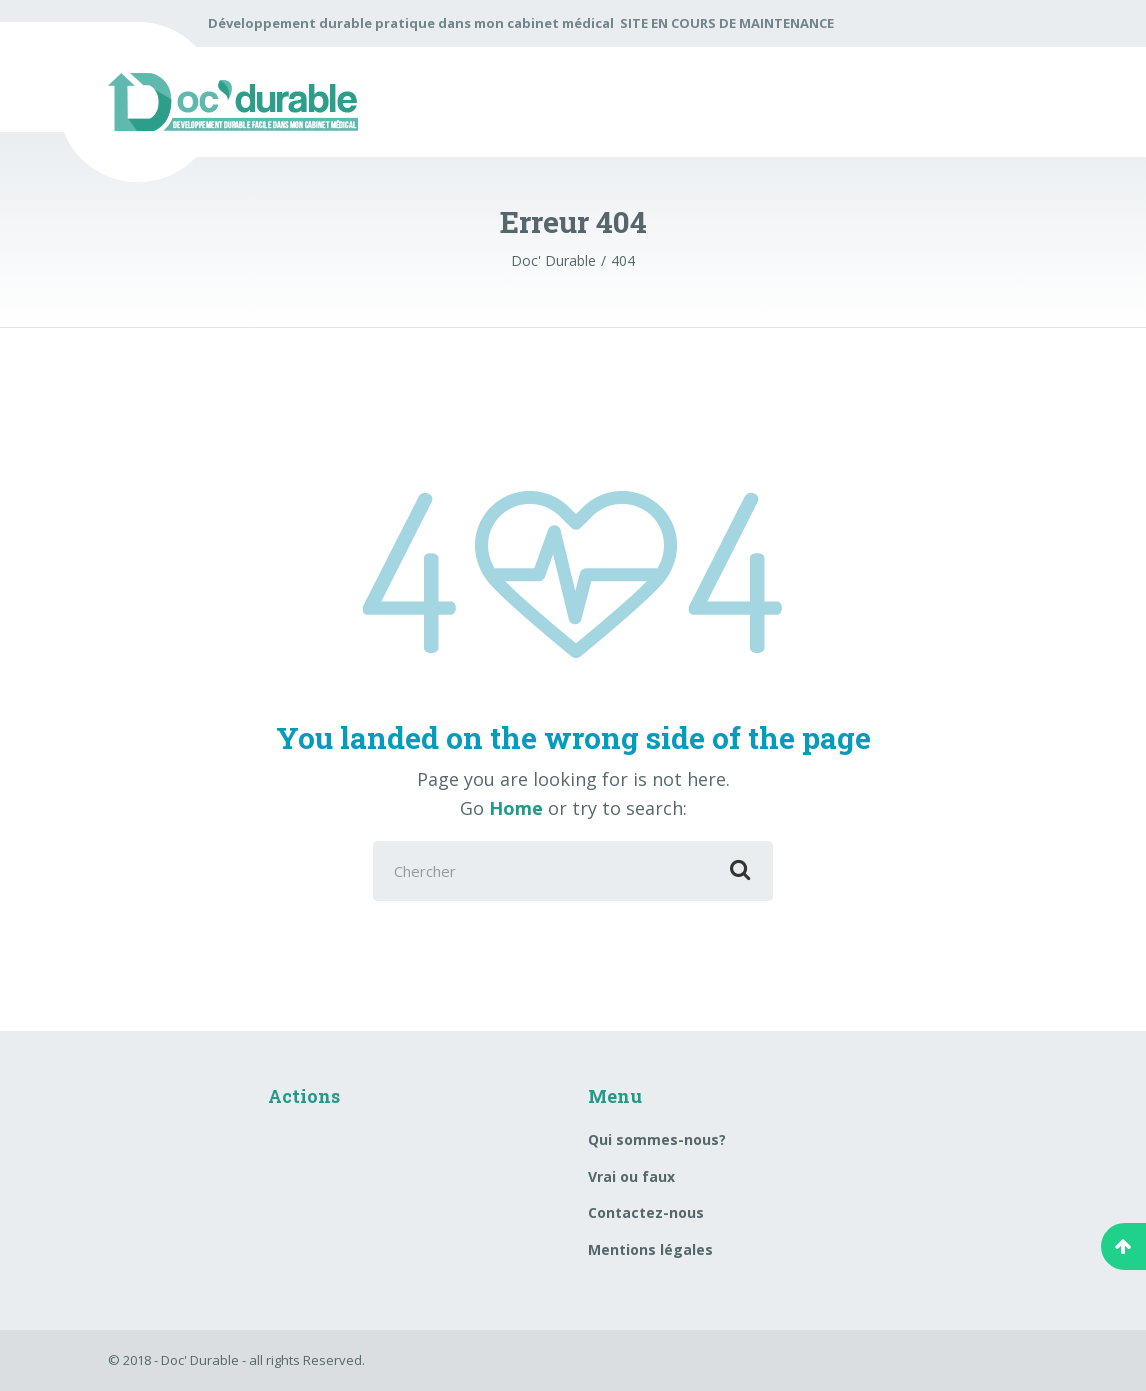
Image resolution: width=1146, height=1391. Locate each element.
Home (516, 808)
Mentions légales (650, 1249)
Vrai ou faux (631, 1176)
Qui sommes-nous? (657, 1139)
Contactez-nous (646, 1212)
